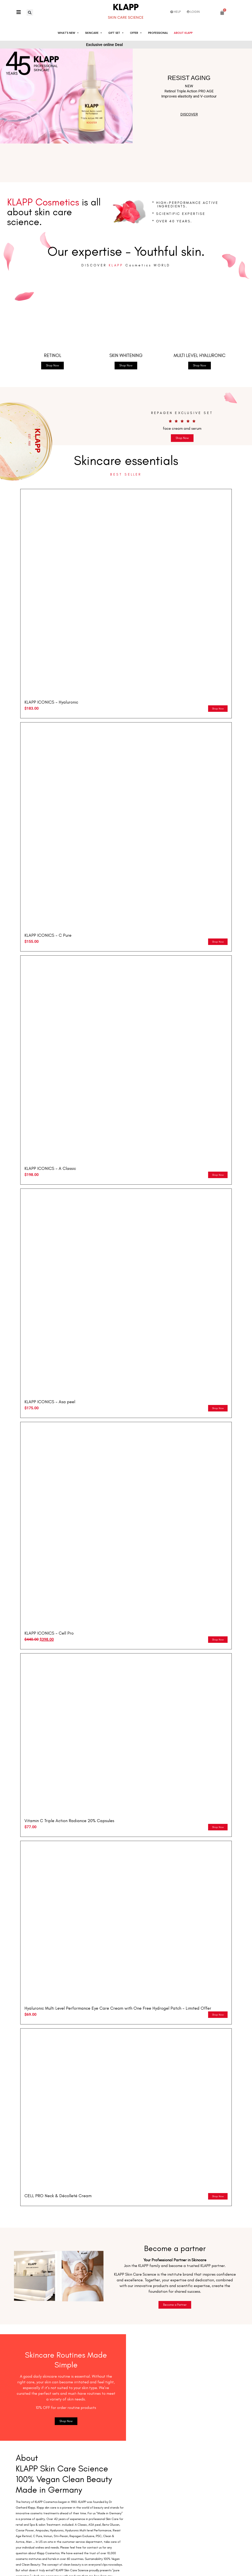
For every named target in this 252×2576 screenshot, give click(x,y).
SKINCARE (93, 33)
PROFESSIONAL (158, 33)
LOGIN (193, 11)
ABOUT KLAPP (183, 33)
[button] (20, 12)
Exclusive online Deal (104, 44)
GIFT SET (116, 33)
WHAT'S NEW (68, 33)
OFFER (136, 33)
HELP (175, 11)
